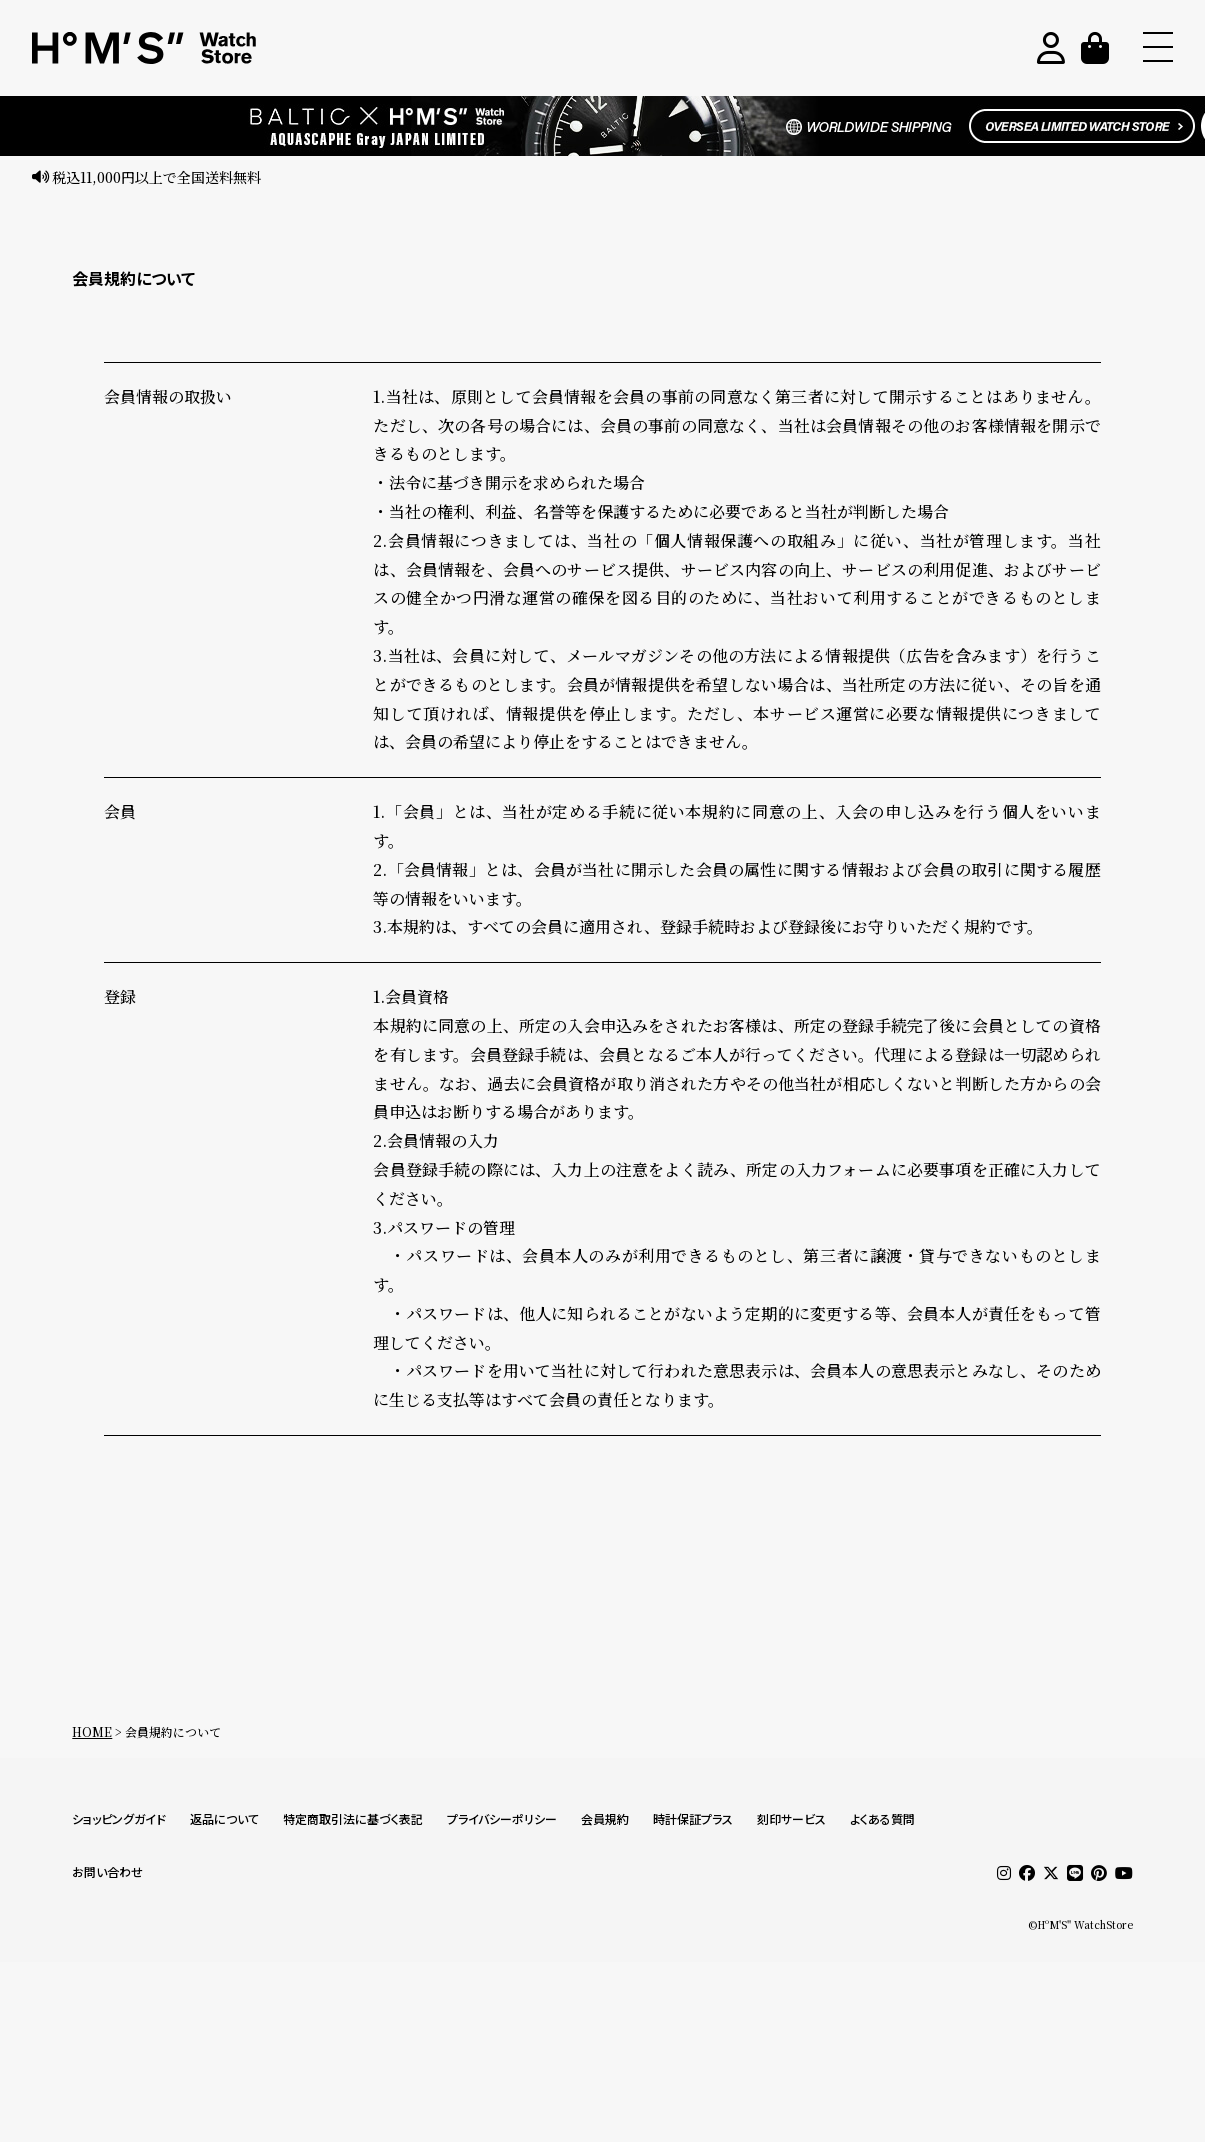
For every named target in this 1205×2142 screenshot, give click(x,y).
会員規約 (605, 1819)
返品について (224, 1819)
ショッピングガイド (119, 1819)
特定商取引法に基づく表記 (353, 1819)
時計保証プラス (693, 1819)
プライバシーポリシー (502, 1819)
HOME (92, 1731)
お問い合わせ (107, 1872)
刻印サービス (791, 1819)
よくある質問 (882, 1819)
